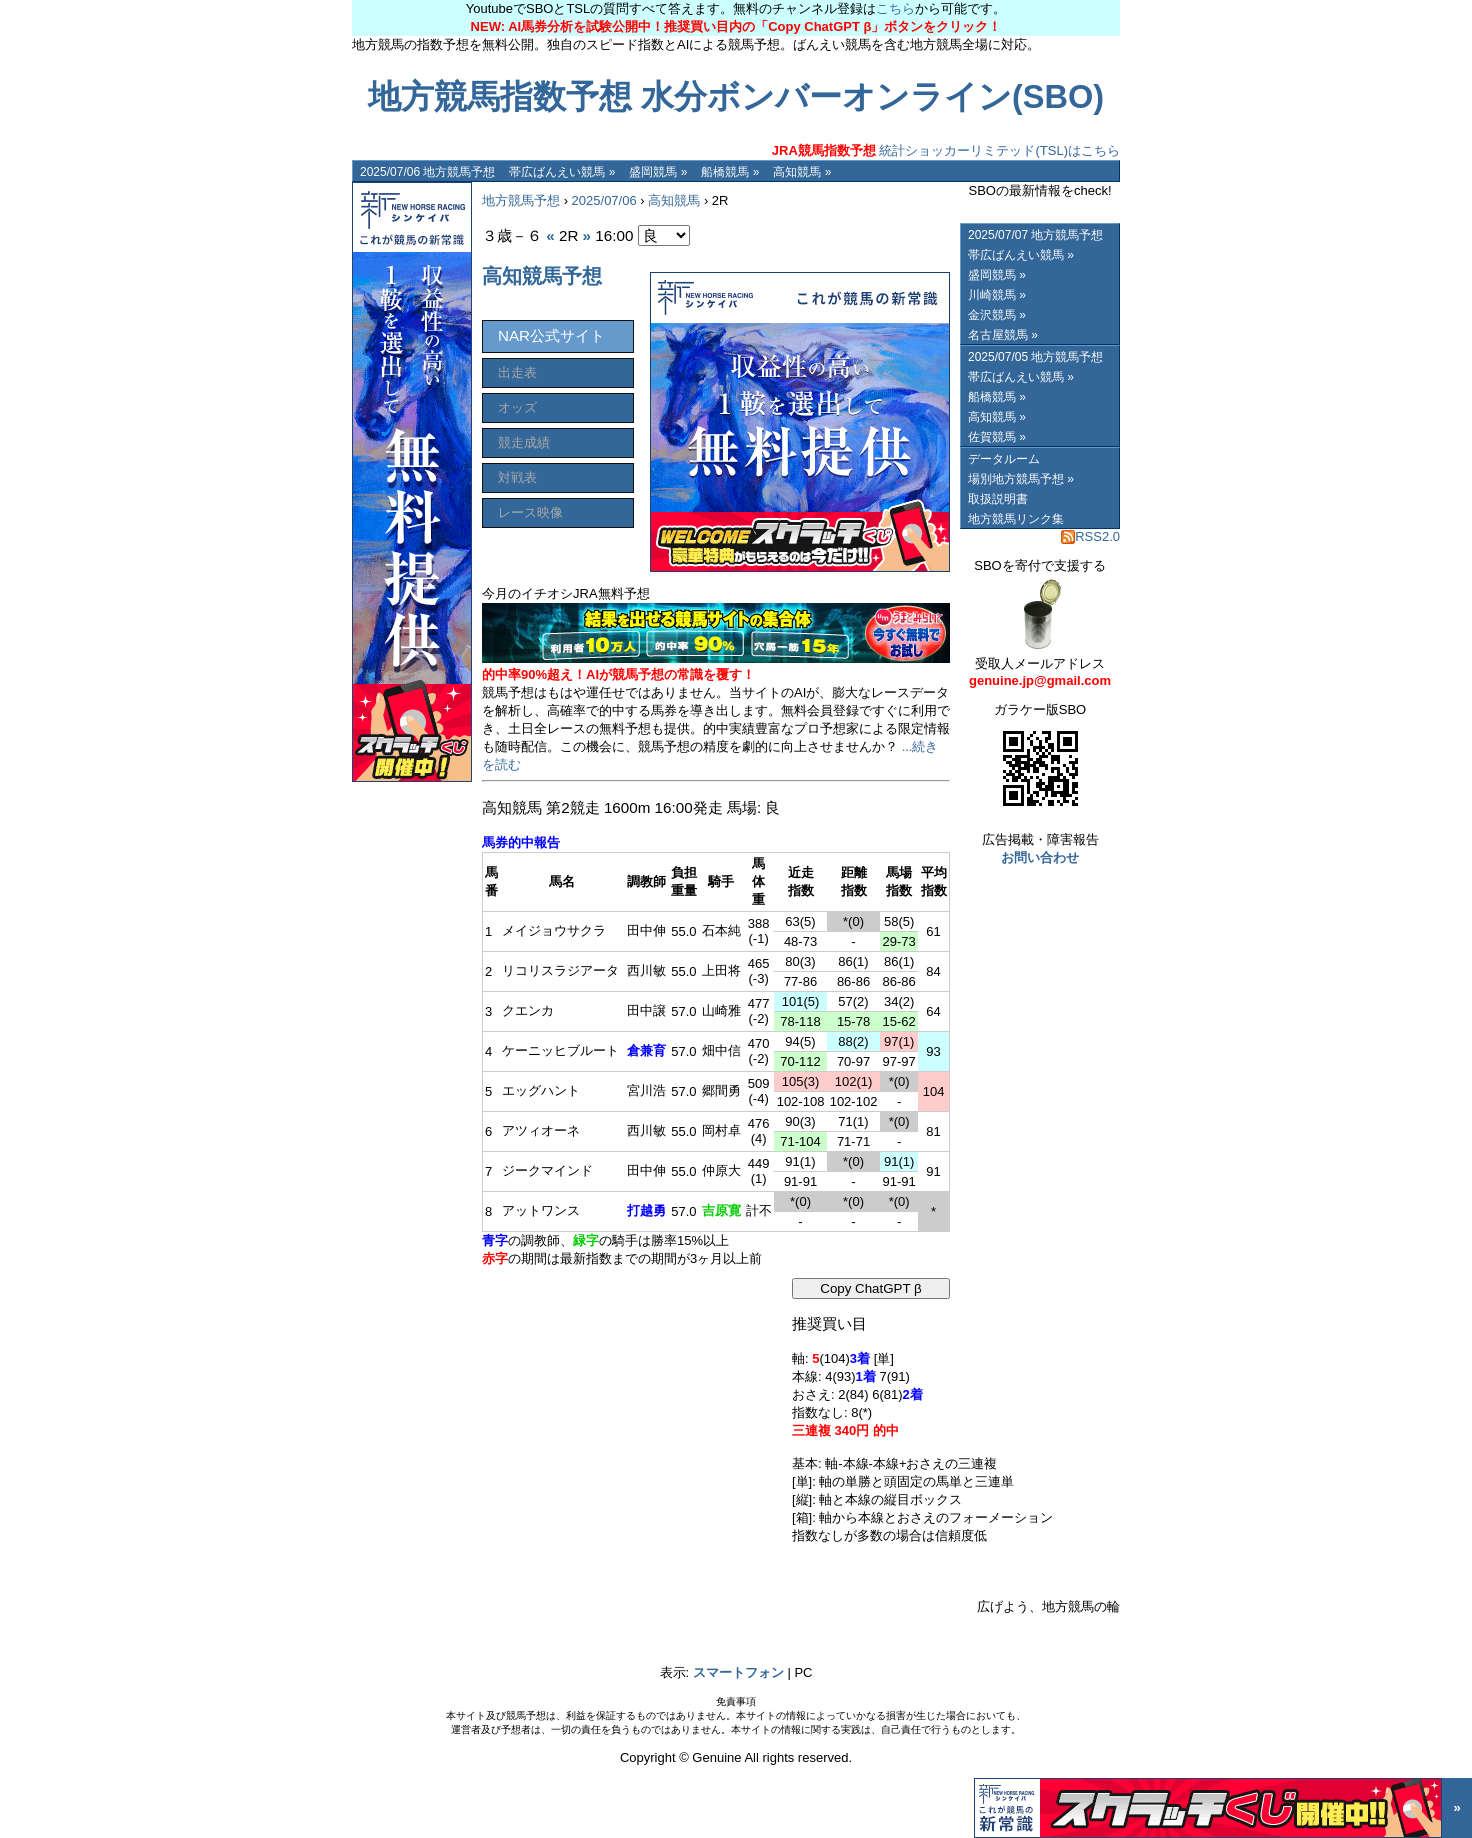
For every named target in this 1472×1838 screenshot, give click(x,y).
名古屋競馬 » (1003, 335)
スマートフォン (738, 1672)
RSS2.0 (1090, 536)
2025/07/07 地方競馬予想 (1035, 235)
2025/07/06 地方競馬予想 (427, 172)
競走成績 (524, 442)
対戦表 (517, 477)
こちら (895, 8)
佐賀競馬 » (997, 437)
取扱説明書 (998, 499)
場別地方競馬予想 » (1021, 479)
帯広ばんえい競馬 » (562, 172)
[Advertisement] (632, 1403)
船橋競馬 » (730, 172)
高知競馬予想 (542, 276)
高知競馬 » (802, 172)
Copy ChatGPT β (871, 1288)
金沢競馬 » (997, 315)
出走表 (517, 372)
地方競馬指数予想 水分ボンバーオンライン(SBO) (736, 97)
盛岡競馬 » (658, 172)
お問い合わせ (1040, 857)
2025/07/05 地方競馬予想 (1035, 357)
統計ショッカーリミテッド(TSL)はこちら (946, 150)
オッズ (517, 407)
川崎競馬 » (997, 295)
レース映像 (530, 512)
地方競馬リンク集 (1016, 519)
